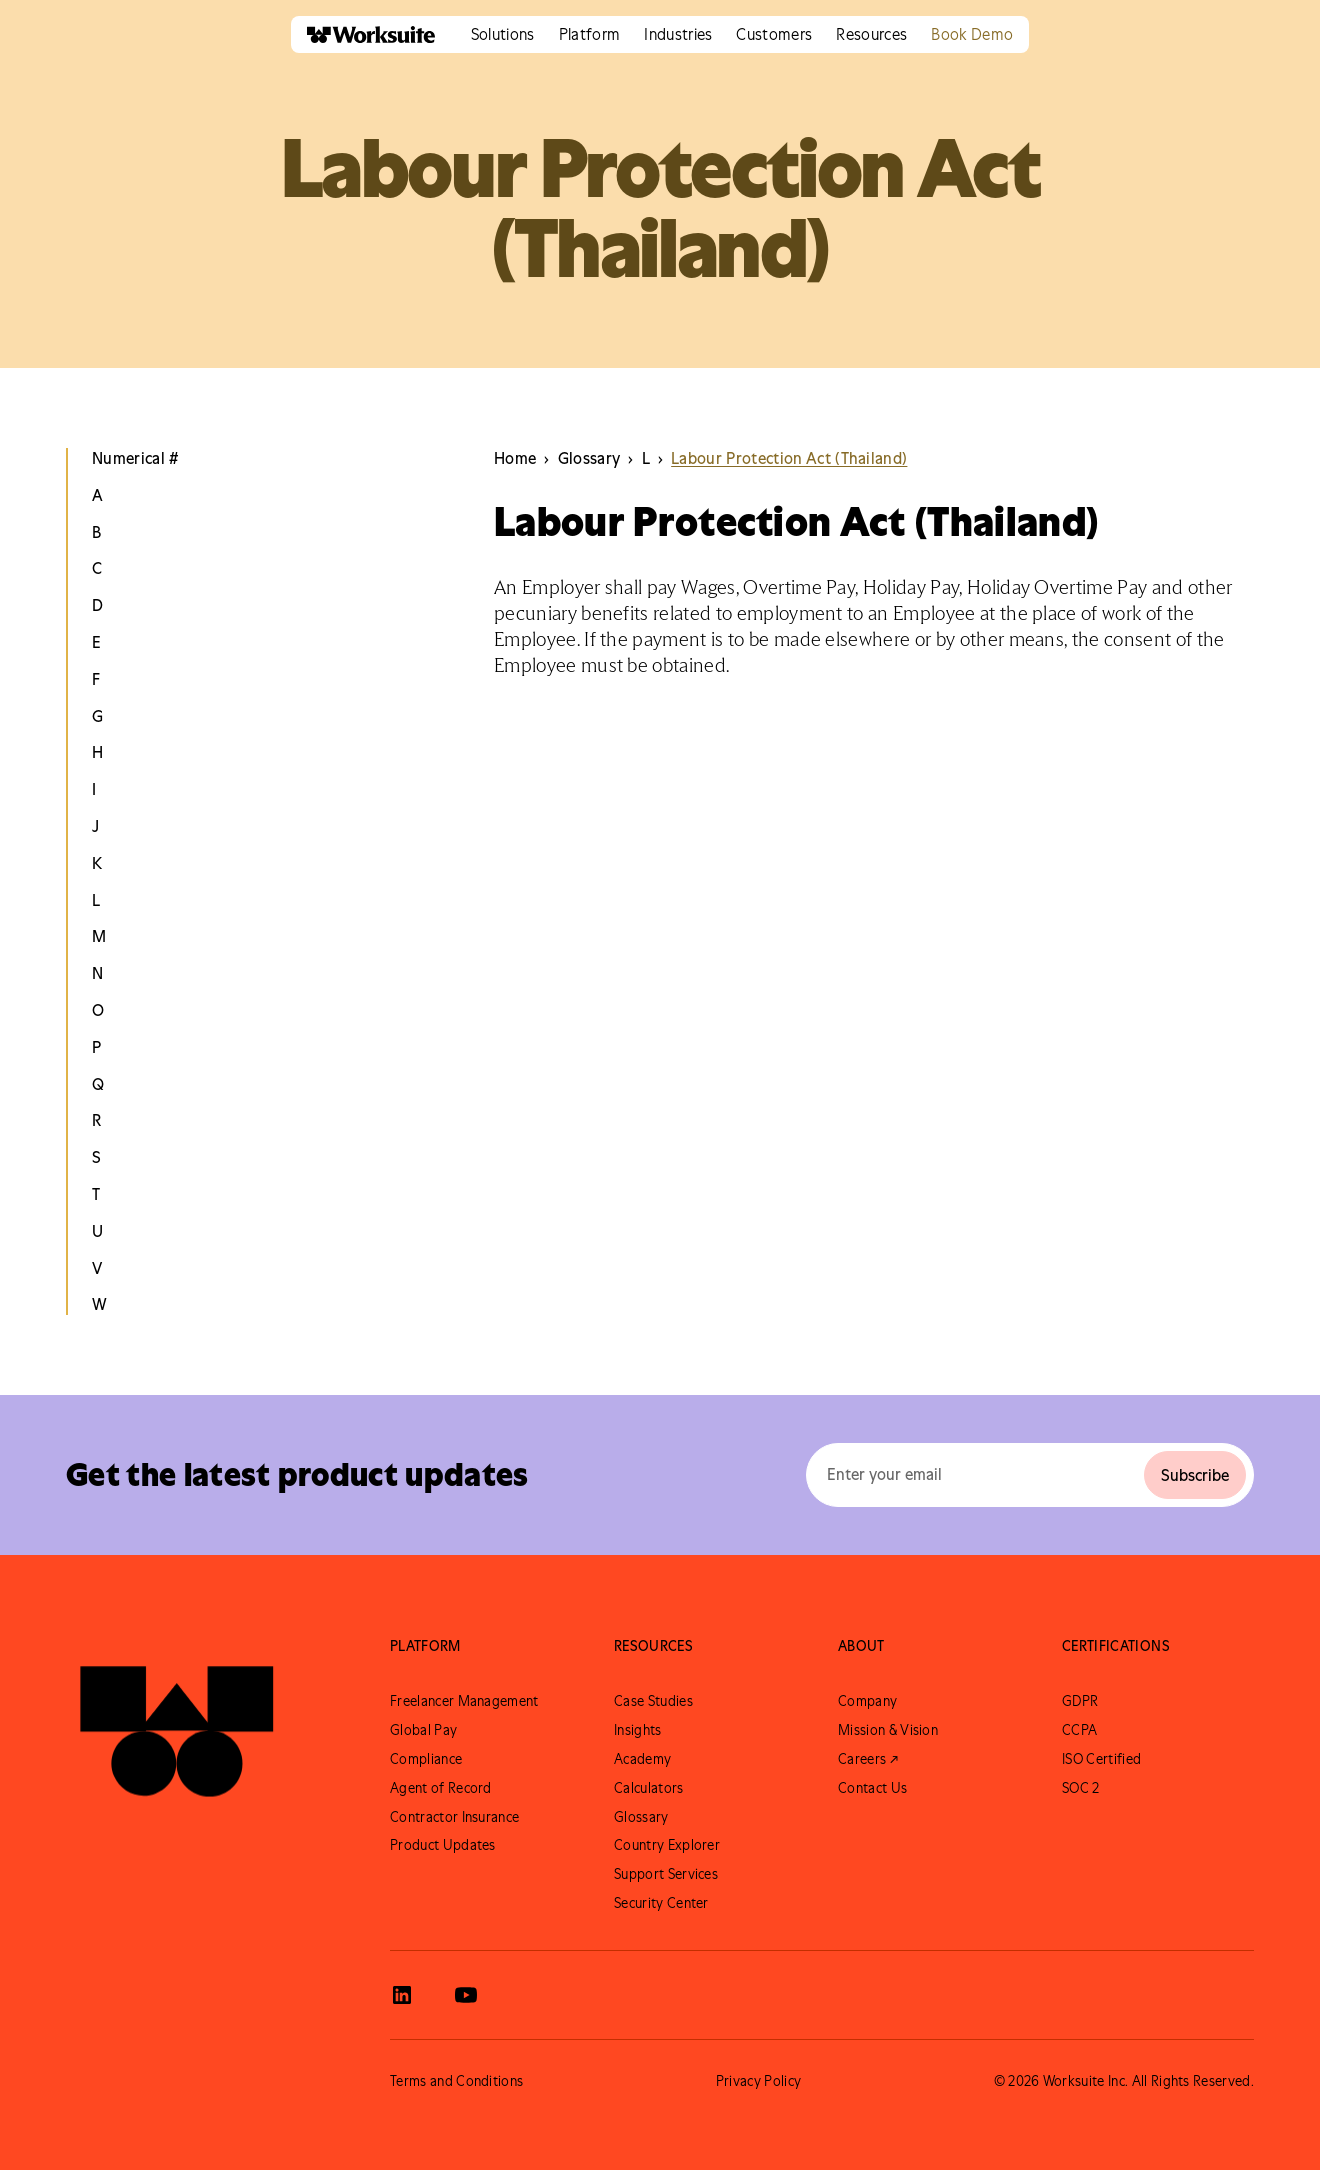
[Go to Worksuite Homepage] (177, 1720)
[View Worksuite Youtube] (466, 1995)
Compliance (426, 1759)
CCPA (1079, 1730)
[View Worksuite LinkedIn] (402, 1995)
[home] (363, 34)
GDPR (1080, 1701)
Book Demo (972, 34)
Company (867, 1701)
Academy (642, 1759)
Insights (638, 1730)
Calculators (649, 1788)
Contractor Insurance (454, 1817)
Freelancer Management (464, 1701)
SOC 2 (1081, 1788)
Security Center (661, 1903)
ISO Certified (1101, 1759)
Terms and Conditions (456, 2081)
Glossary (641, 1817)
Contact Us (872, 1788)
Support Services (666, 1874)
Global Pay (423, 1730)
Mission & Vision (888, 1730)
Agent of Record (441, 1788)
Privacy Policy (758, 2081)
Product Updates (443, 1845)
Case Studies (653, 1701)
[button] (503, 34)
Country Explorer (667, 1845)
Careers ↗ (868, 1759)
